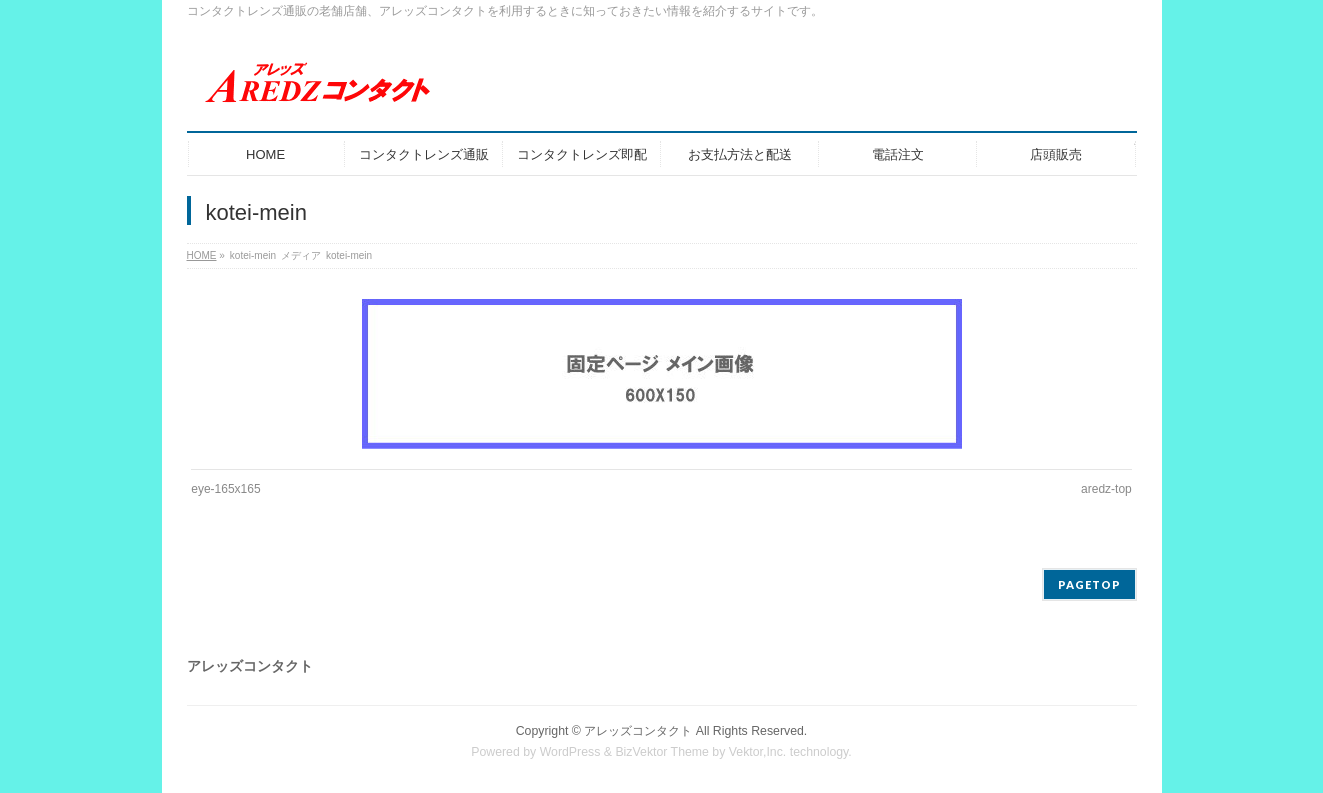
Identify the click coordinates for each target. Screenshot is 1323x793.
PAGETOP (1089, 584)
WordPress (570, 752)
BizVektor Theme (662, 752)
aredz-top (1106, 489)
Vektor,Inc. (758, 752)
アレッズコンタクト (638, 731)
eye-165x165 (225, 489)
